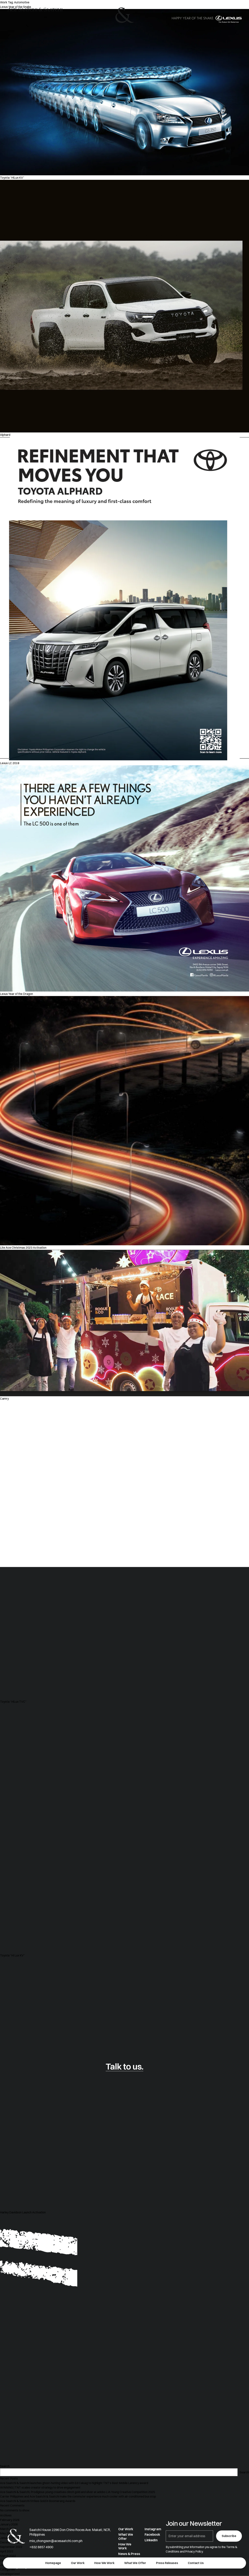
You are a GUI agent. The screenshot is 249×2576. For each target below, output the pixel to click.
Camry (4, 1398)
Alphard (5, 435)
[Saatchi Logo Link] (34, 9)
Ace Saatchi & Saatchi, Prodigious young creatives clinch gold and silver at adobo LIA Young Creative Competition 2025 (77, 2492)
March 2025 (8, 2529)
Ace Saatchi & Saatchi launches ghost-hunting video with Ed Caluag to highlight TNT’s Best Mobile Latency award (74, 2483)
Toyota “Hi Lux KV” (12, 1955)
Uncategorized (10, 2574)
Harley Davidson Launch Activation (23, 2212)
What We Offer (135, 2563)
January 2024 (9, 2538)
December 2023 (11, 2542)
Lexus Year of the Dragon (16, 994)
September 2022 (11, 2547)
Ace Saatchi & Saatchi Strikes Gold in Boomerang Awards (37, 2501)
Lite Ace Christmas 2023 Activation (23, 1247)
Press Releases (167, 2563)
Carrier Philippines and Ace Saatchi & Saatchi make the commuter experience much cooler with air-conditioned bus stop (78, 2496)
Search (5, 2466)
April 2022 (6, 2551)
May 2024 (6, 2533)
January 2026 (9, 2524)
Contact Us (196, 2563)
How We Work (104, 2563)
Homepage (53, 2563)
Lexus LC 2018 (9, 763)
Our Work (78, 2563)
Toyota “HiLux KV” (12, 177)
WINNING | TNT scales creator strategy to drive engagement (40, 2487)
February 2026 (9, 2520)
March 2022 (8, 2556)
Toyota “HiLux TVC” (13, 1701)
